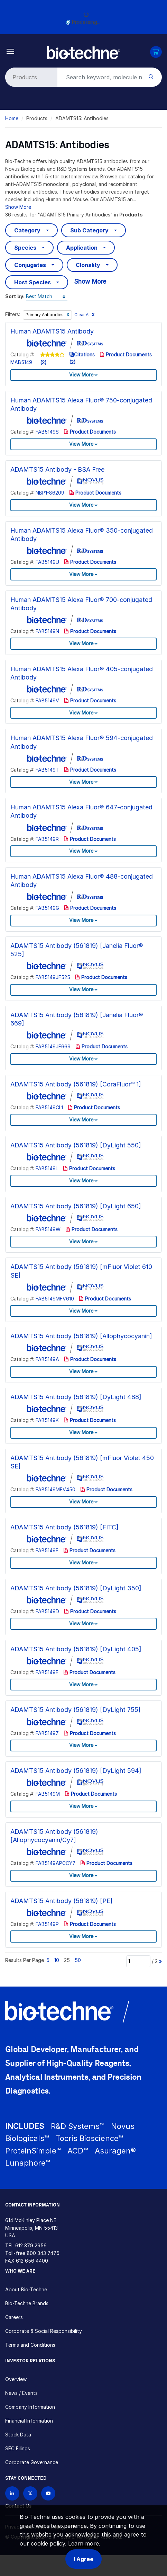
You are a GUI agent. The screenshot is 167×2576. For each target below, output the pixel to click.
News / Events (21, 2393)
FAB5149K (47, 1420)
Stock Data (18, 2434)
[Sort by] (46, 297)
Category (27, 230)
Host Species (32, 282)
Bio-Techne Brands (26, 2303)
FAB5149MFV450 (55, 1489)
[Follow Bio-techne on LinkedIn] (12, 2493)
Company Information (30, 2407)
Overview (16, 2379)
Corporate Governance (31, 2462)
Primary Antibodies (45, 314)
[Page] (138, 1961)
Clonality (88, 264)
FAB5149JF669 (53, 1046)
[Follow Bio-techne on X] (30, 2493)
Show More (18, 207)
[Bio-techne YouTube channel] (48, 2493)
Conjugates (30, 264)
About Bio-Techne (26, 2289)
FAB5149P (47, 1924)
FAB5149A (47, 1359)
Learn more (83, 2543)
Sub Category (89, 230)
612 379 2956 (31, 2245)
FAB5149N (47, 631)
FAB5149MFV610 (55, 1299)
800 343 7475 (43, 2253)
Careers (14, 2317)
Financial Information (29, 2421)
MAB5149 (21, 362)
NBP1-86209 (50, 493)
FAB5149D (47, 1611)
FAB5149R (47, 839)
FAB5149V (47, 700)
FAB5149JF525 (53, 977)
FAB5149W (48, 1229)
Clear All (84, 314)
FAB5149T (47, 770)
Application (82, 247)
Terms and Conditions (30, 2345)
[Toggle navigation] (10, 50)
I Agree (83, 2559)
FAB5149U (47, 562)
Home (11, 118)
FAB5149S (47, 432)
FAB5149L (47, 1168)
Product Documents (126, 354)
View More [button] (81, 374)
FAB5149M (48, 1794)
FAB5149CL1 (49, 1107)
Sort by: (15, 296)
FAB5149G (47, 908)
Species (25, 247)
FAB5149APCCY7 (55, 1863)
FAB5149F (47, 1550)
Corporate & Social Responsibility (43, 2331)
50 (78, 1960)
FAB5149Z (47, 1733)
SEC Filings (17, 2448)
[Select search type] (30, 77)
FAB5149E (47, 1672)
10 (56, 1960)
